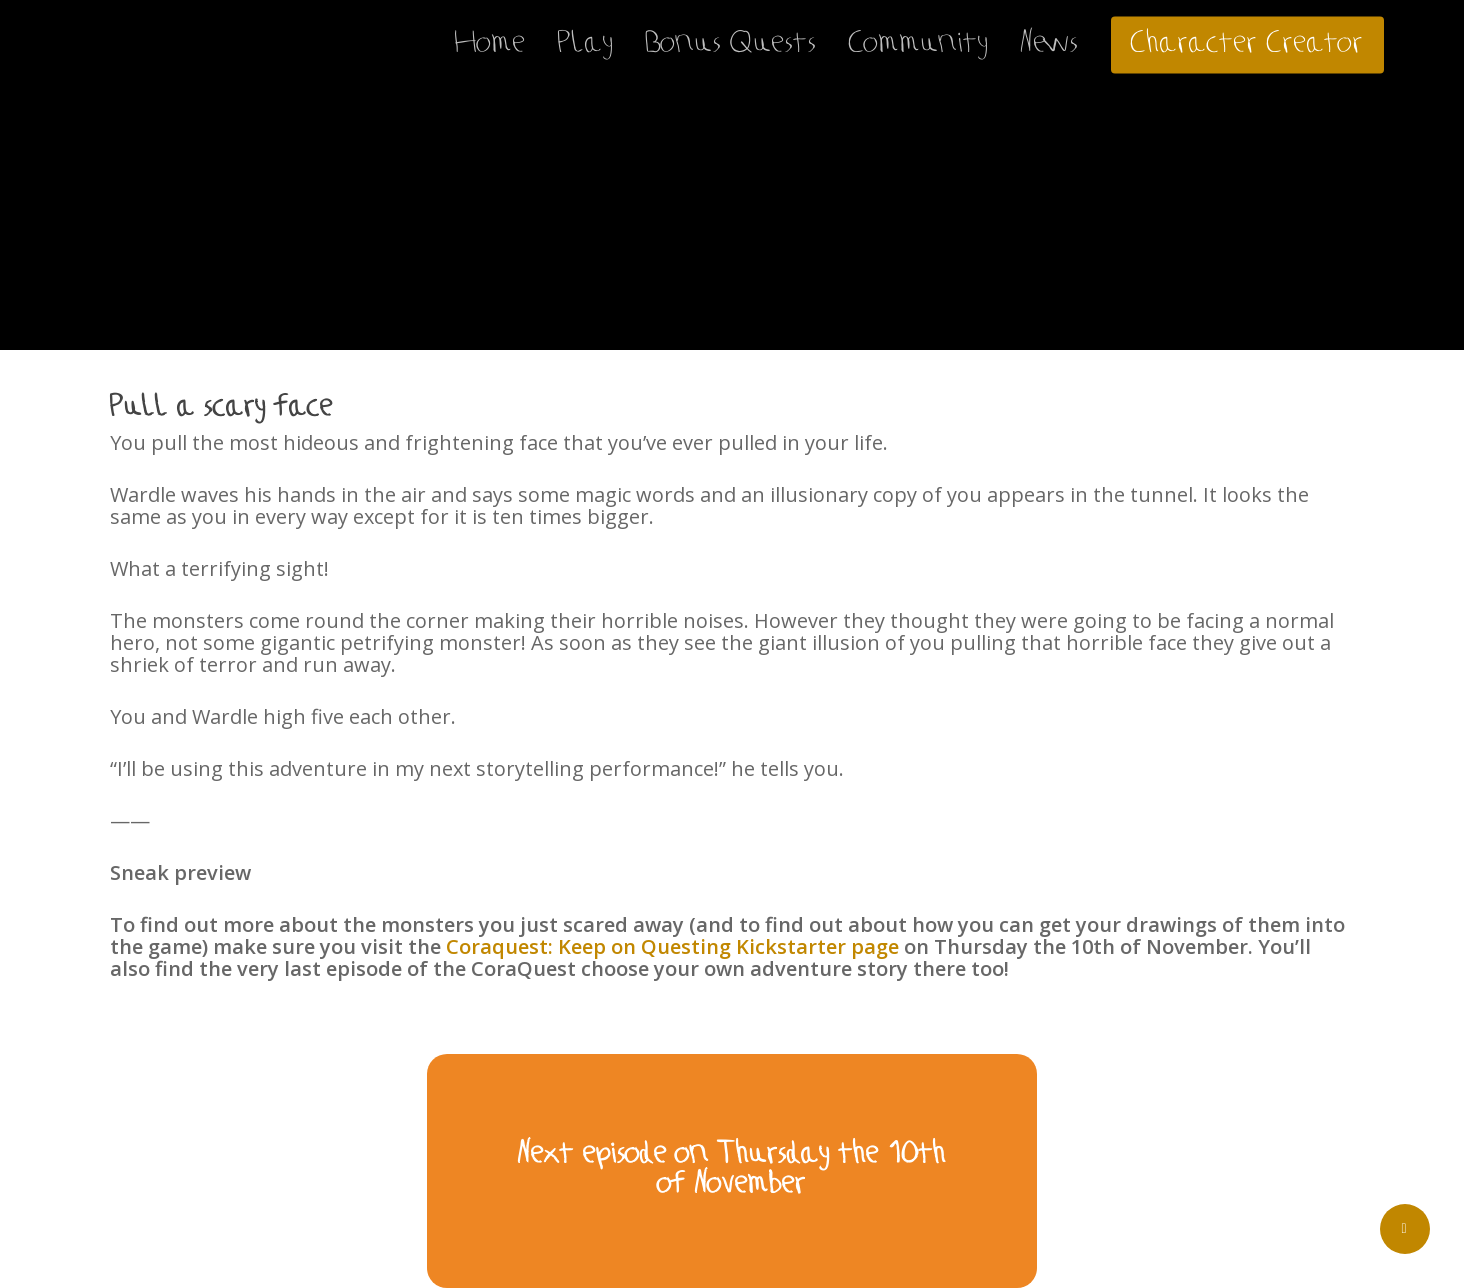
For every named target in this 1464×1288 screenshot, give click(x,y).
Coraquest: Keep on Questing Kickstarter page (672, 946)
